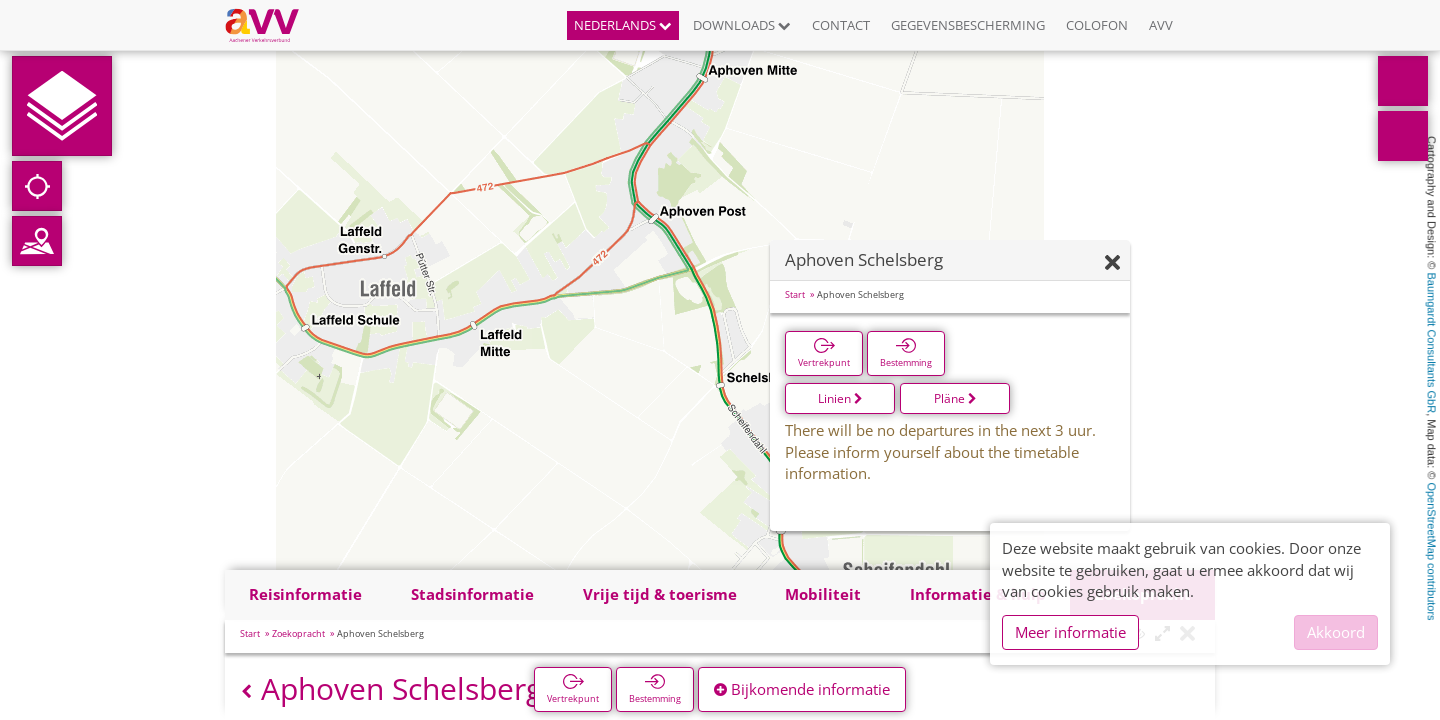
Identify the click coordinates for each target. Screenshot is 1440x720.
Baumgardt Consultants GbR (1432, 343)
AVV (1161, 25)
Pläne (955, 398)
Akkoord (1336, 632)
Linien (840, 398)
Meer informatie (1070, 632)
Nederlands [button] (623, 25)
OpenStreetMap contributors (1432, 551)
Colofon (1097, 25)
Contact (841, 25)
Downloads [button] (742, 25)
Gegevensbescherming (968, 25)
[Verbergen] (1112, 263)
